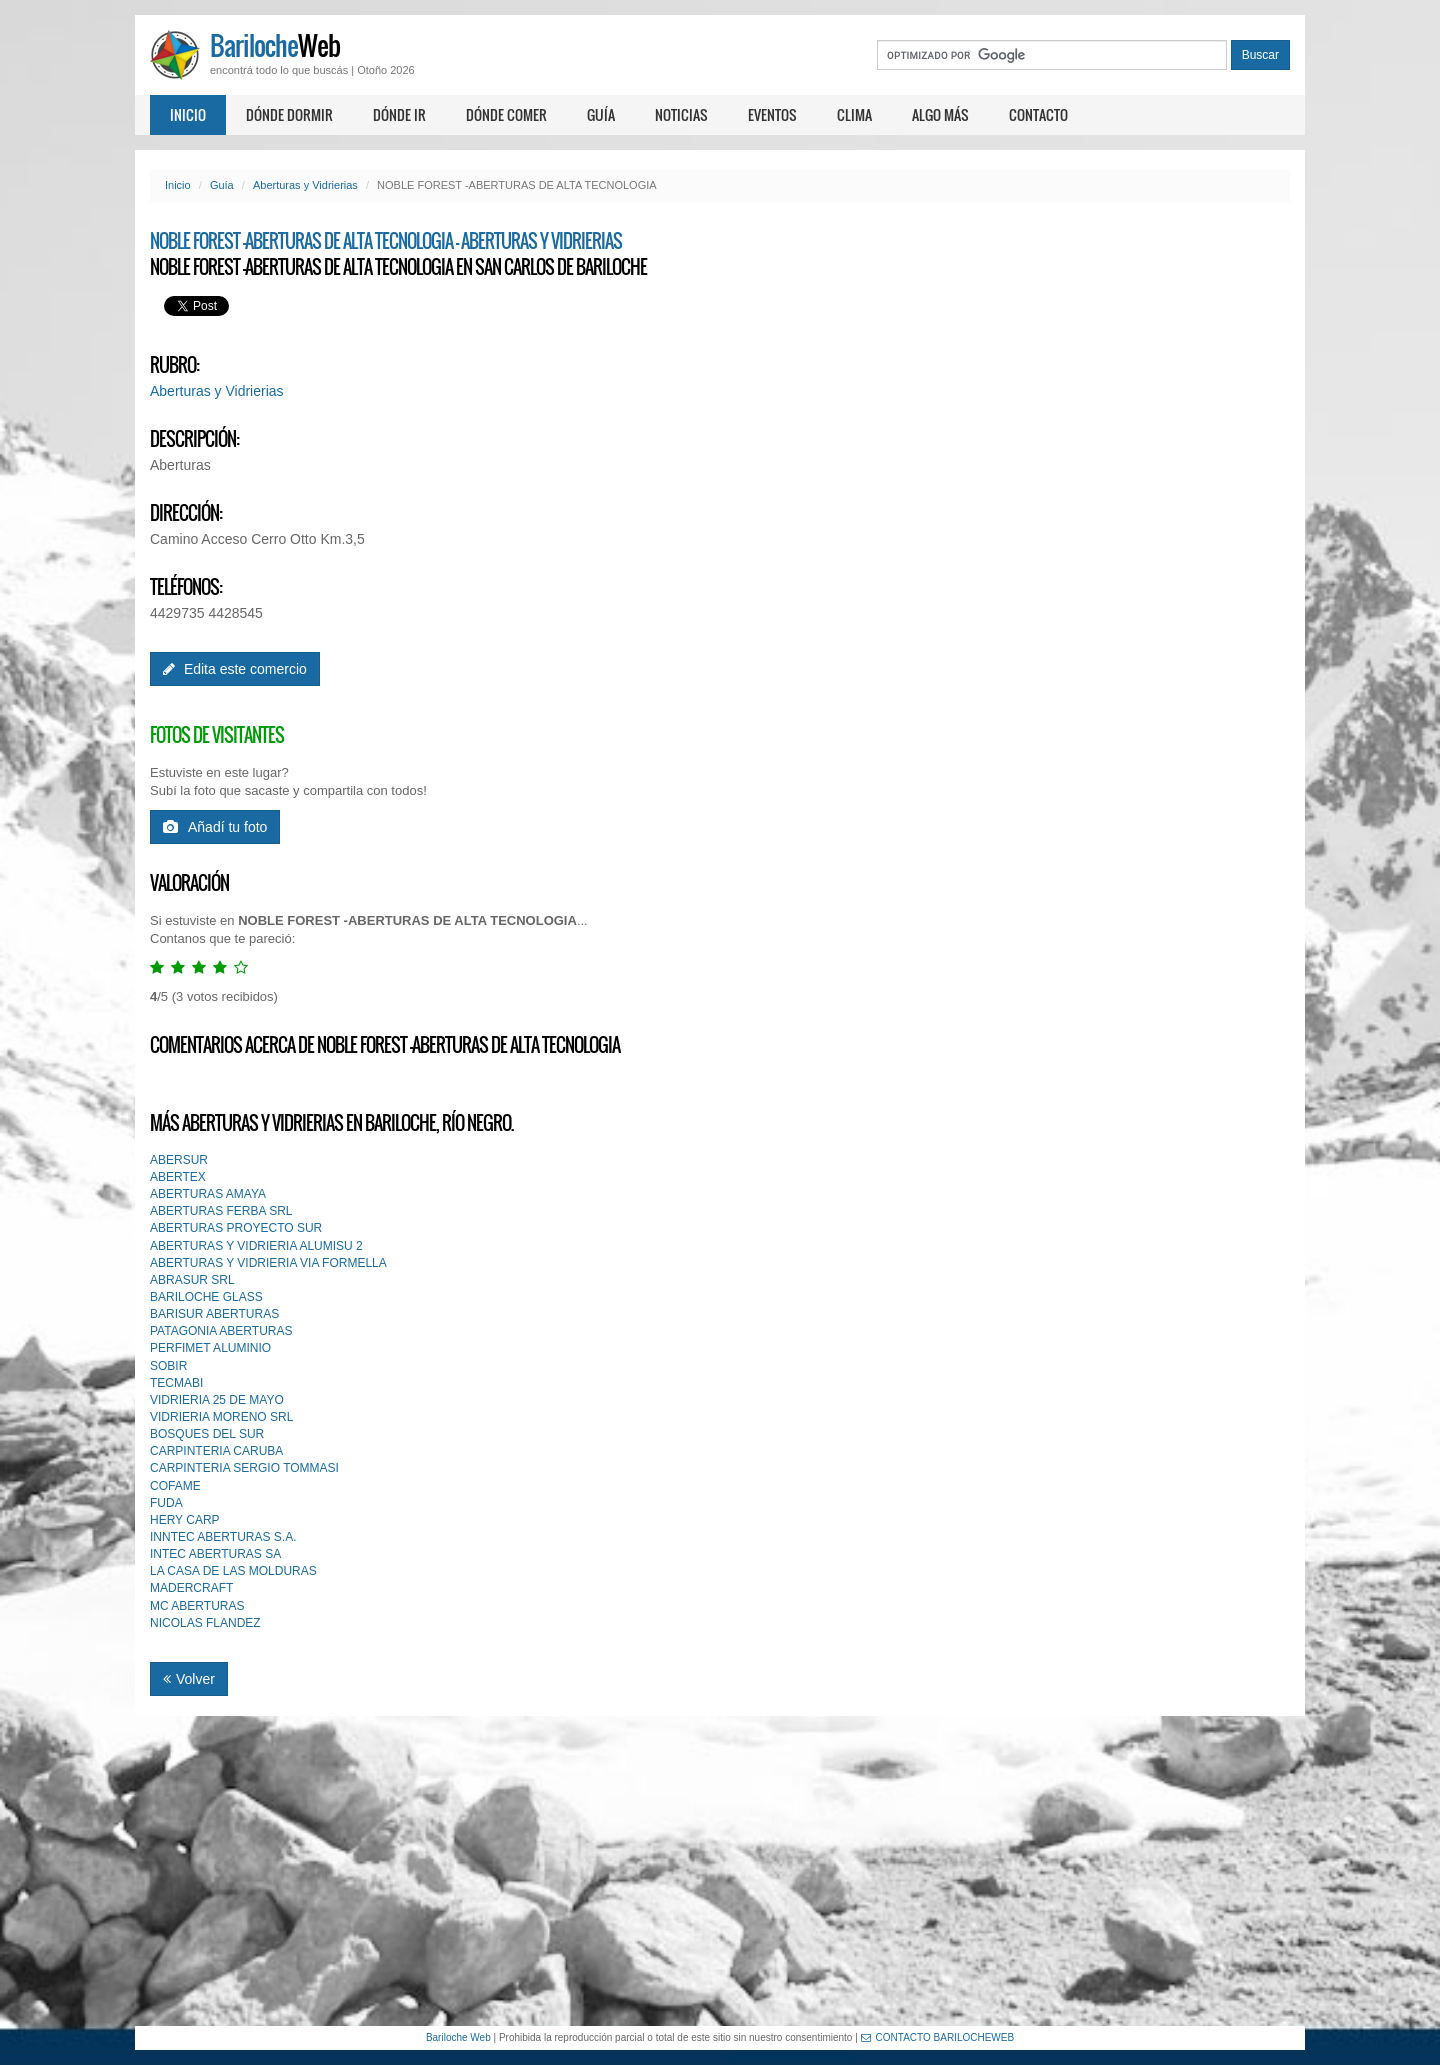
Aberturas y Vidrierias (305, 185)
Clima (854, 114)
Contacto (1038, 114)
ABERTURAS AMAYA (208, 1194)
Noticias (681, 114)
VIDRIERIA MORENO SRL (221, 1417)
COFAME (175, 1486)
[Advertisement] (720, 1871)
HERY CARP (185, 1520)
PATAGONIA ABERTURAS (221, 1331)
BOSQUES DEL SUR (207, 1434)
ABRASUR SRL (192, 1280)
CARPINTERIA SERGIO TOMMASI (244, 1468)
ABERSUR (179, 1160)
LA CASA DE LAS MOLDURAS (233, 1571)
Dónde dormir (289, 114)
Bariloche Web (458, 2037)
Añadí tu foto (215, 827)
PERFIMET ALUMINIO (210, 1348)
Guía (601, 114)
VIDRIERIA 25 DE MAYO (217, 1400)
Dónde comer (506, 114)
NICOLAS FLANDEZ (205, 1623)
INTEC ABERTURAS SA (215, 1554)
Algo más (940, 114)
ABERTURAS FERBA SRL (221, 1211)
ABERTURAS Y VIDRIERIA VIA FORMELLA (268, 1263)
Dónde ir (399, 114)
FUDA (166, 1503)
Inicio (188, 114)
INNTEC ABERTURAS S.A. (223, 1537)
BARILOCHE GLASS (206, 1297)
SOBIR (168, 1366)
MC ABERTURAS (197, 1606)
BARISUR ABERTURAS (214, 1314)
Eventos (772, 114)
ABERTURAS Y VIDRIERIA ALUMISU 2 (256, 1246)
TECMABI (176, 1383)
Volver (189, 1679)
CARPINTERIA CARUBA (216, 1451)
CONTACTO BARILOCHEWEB (938, 2037)
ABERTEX (178, 1177)
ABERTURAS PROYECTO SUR (236, 1228)
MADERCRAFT (191, 1588)
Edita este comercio (235, 669)
